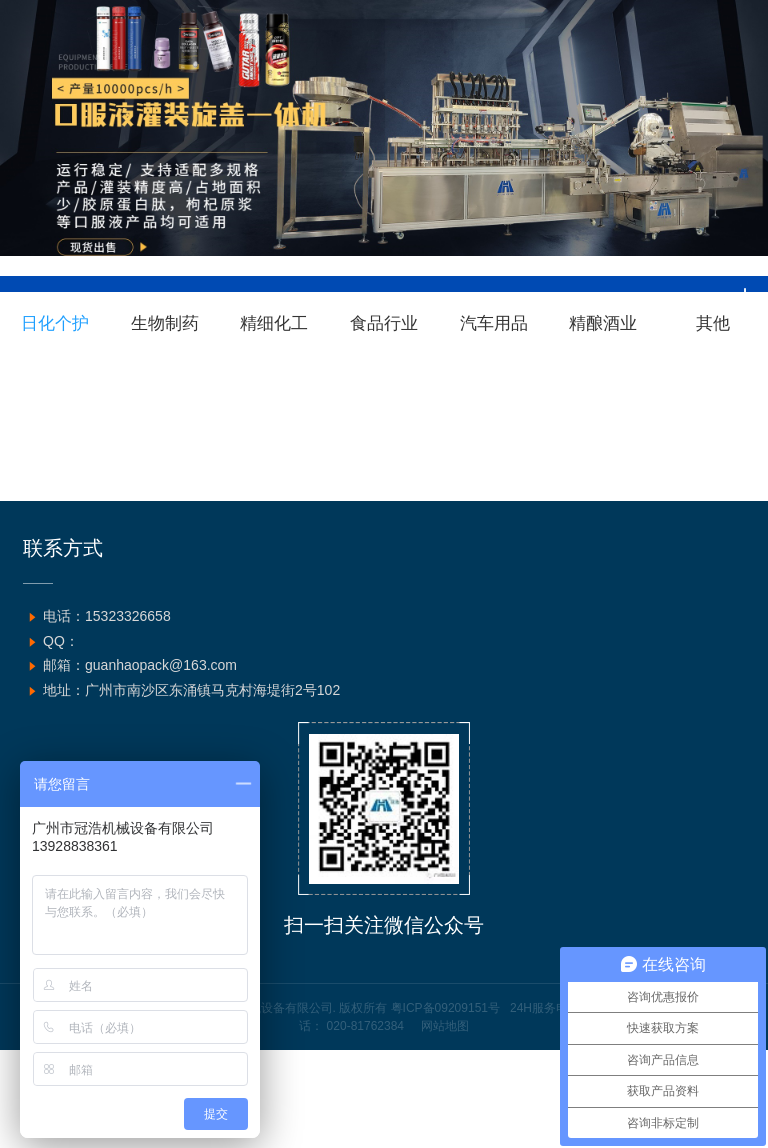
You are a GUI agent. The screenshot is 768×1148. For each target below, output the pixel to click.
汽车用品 (494, 323)
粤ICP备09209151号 (445, 1008)
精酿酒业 (603, 323)
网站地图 (445, 1026)
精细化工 (274, 323)
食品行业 (384, 323)
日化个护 (55, 323)
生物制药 (165, 323)
